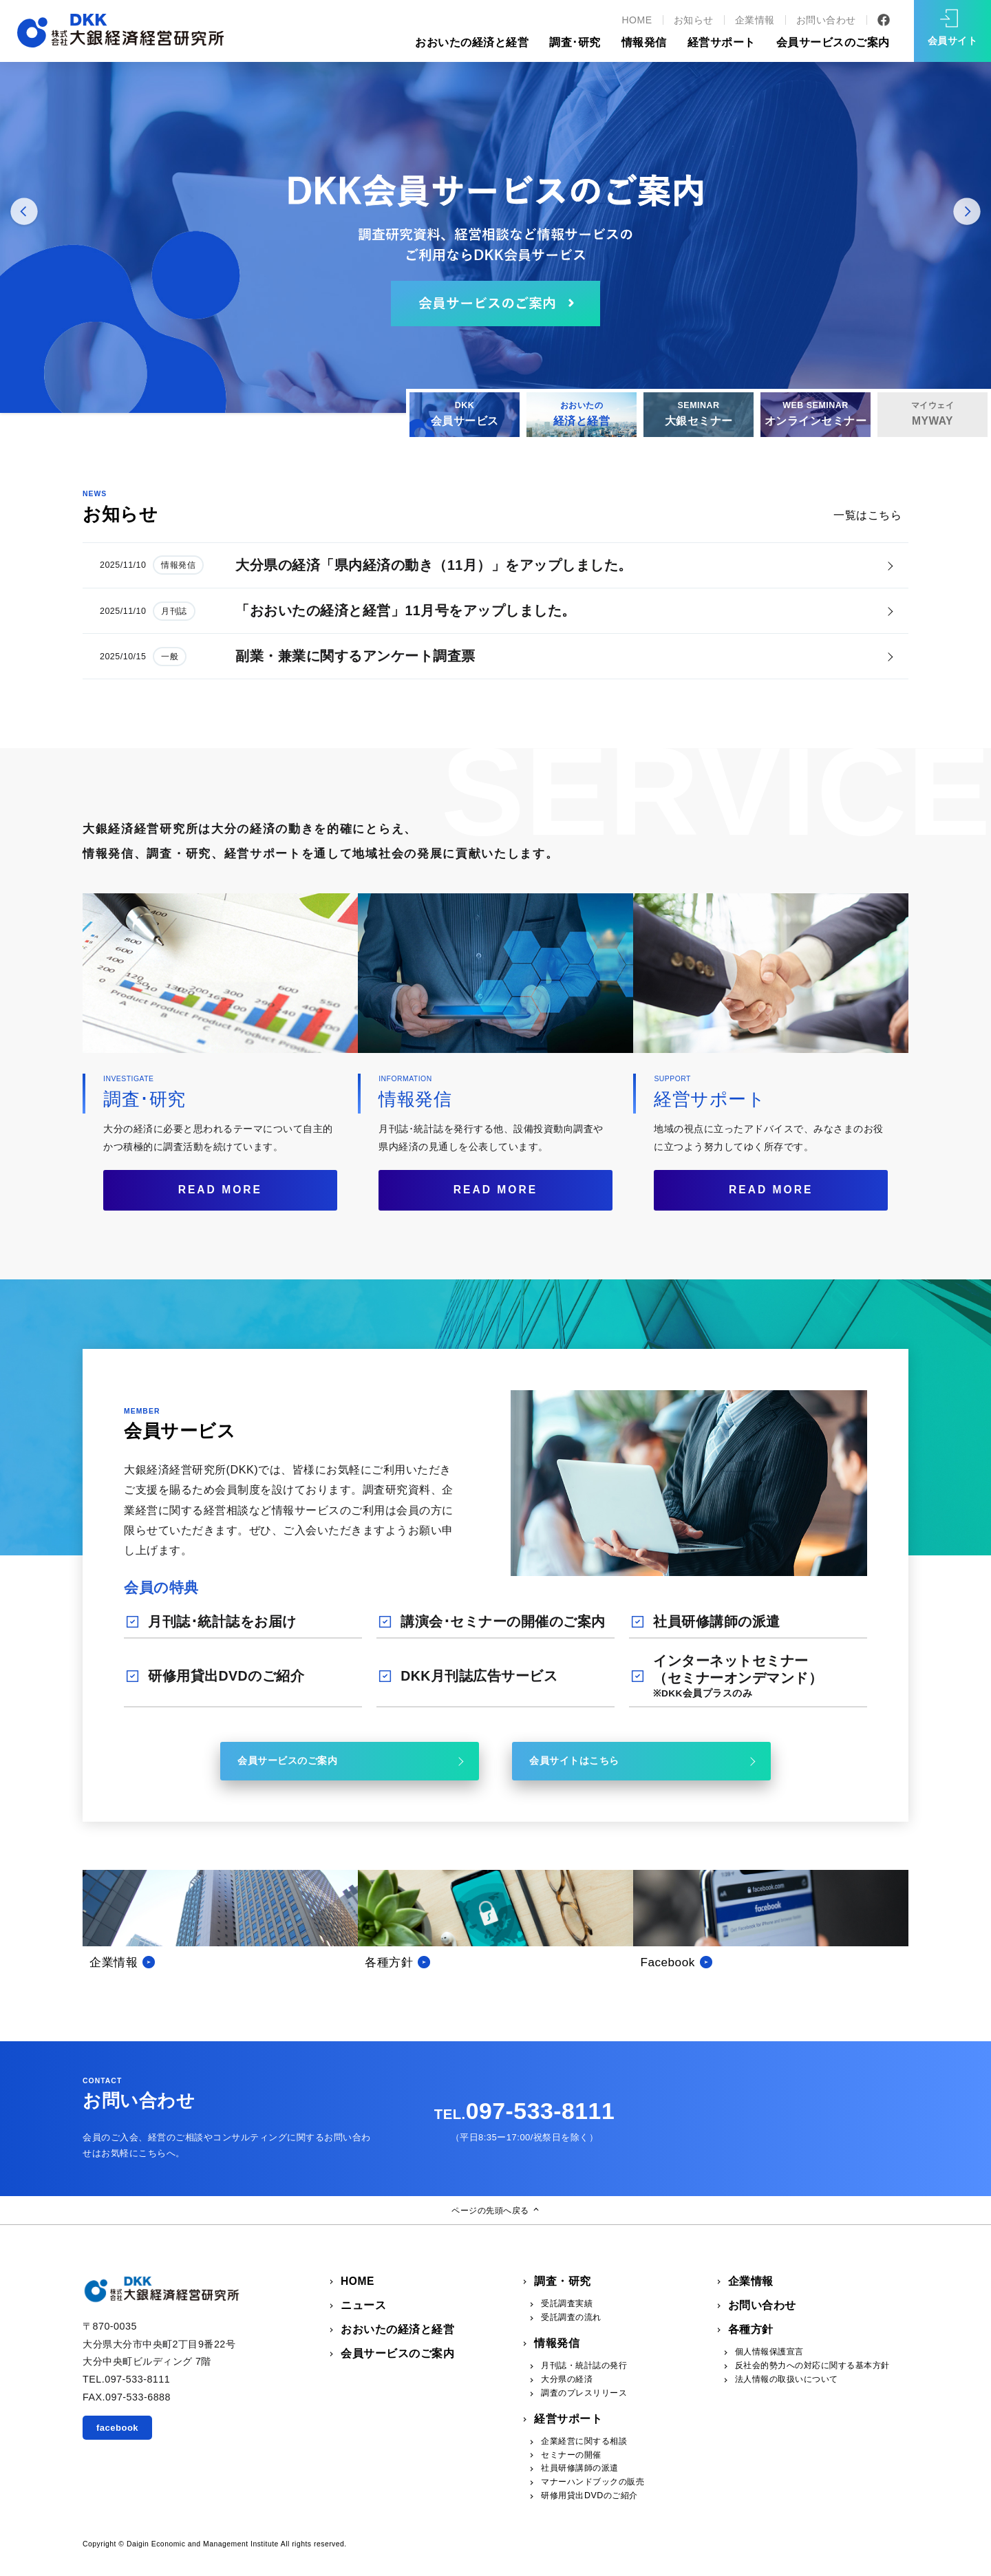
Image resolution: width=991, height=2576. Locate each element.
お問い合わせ (826, 20)
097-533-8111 (524, 2111)
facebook (117, 2428)
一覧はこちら (867, 515)
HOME (636, 20)
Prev (24, 212)
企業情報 (755, 20)
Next (967, 212)
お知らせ (694, 20)
